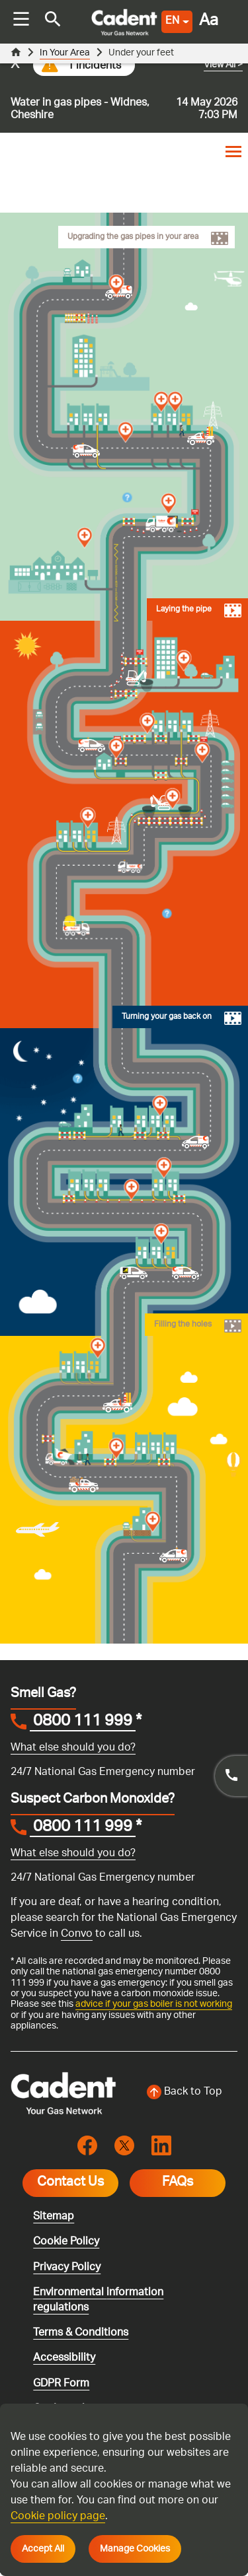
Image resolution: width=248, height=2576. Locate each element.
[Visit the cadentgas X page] (124, 2145)
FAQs (177, 2183)
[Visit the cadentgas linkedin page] (161, 2145)
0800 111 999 (83, 1723)
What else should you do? (73, 1748)
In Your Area (65, 53)
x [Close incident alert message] (15, 65)
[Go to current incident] (124, 88)
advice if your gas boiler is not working (153, 2004)
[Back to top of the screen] (185, 2093)
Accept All (43, 2548)
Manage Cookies (135, 2548)
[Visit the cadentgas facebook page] (87, 2145)
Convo (77, 1934)
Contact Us (70, 2183)
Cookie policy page (58, 2516)
